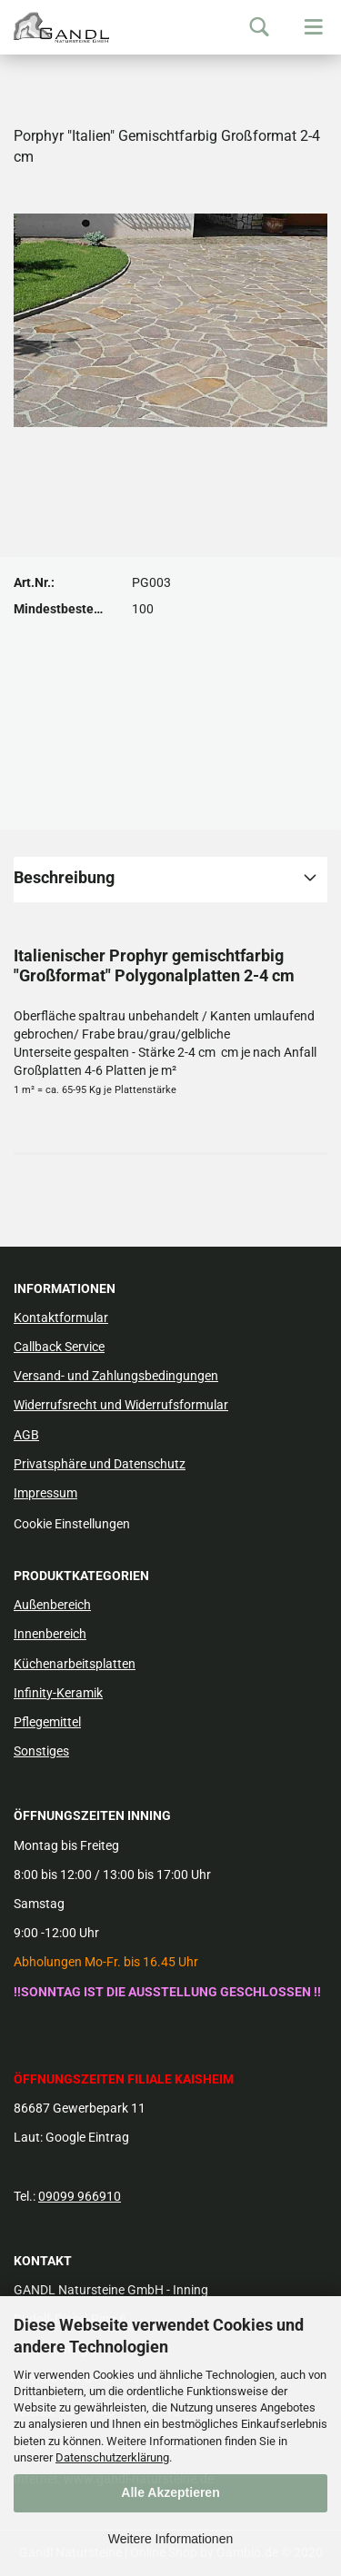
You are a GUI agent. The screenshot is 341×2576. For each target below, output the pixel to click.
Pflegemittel (47, 1722)
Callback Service (59, 1346)
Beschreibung (64, 877)
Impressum (45, 1493)
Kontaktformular (61, 1317)
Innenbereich (50, 1633)
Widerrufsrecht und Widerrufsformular (121, 1404)
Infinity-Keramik (58, 1693)
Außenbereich (52, 1604)
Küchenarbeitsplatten (74, 1663)
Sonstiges (41, 1751)
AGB (26, 1434)
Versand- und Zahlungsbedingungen (116, 1375)
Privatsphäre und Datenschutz (100, 1464)
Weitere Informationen (170, 2538)
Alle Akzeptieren (170, 2492)
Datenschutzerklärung (112, 2457)
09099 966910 (79, 2196)
